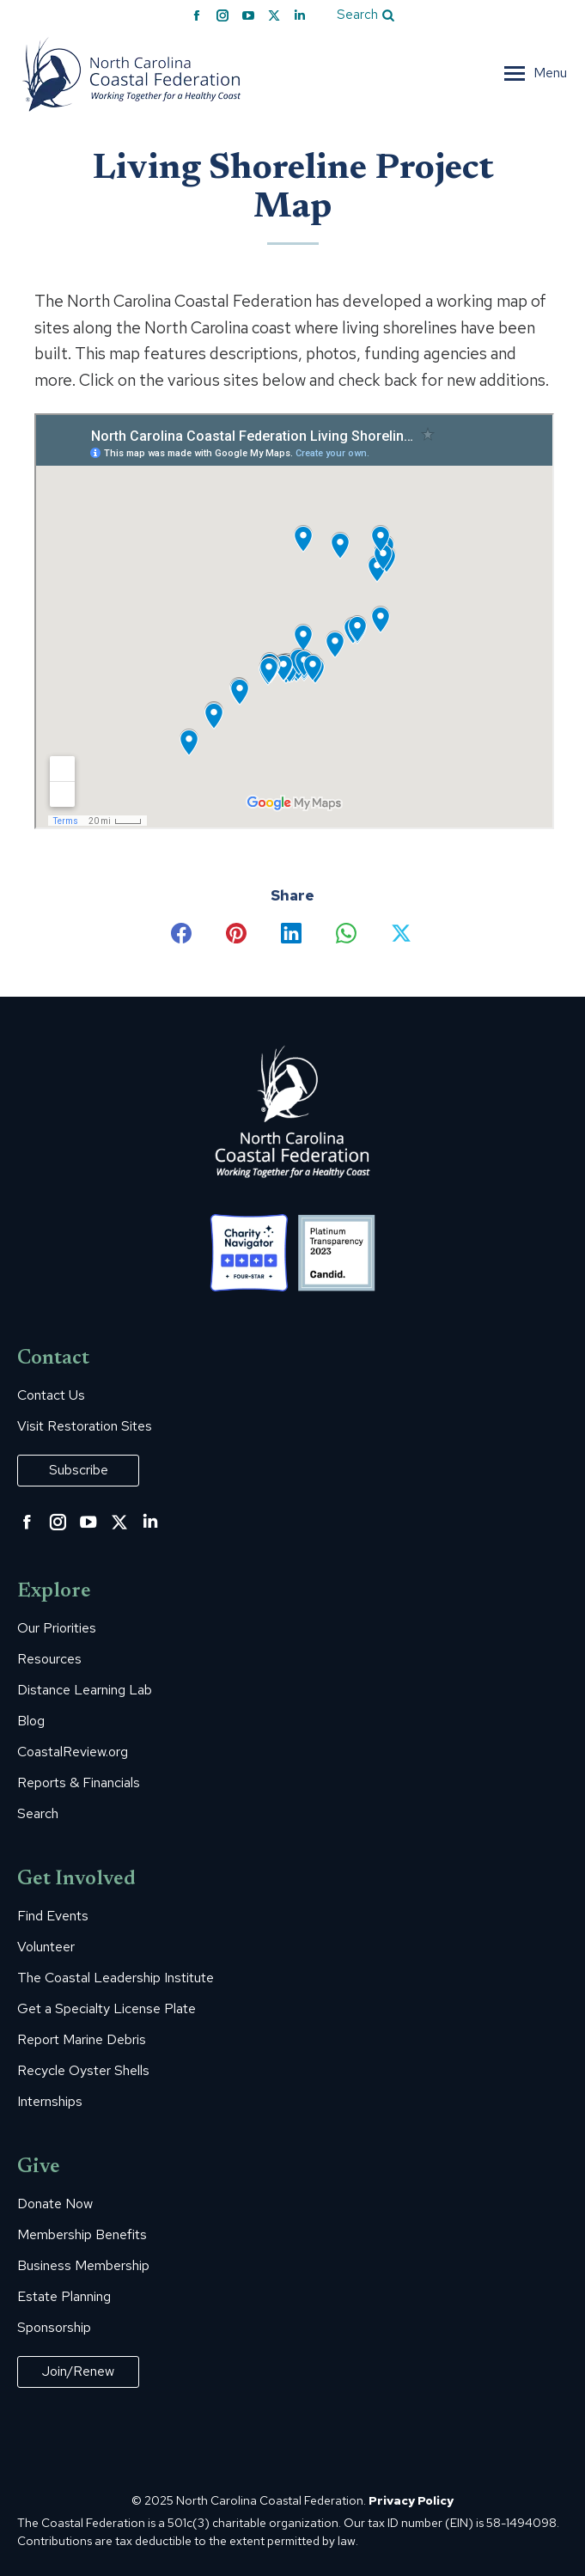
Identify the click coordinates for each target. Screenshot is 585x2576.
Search (37, 1813)
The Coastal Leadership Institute (115, 1978)
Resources (49, 1659)
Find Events (52, 1916)
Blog (31, 1721)
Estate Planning (64, 2296)
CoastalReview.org (72, 1752)
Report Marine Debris (81, 2039)
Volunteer (46, 1947)
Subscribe (78, 1470)
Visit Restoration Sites (84, 1426)
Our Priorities (56, 1628)
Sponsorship (54, 2327)
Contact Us (51, 1395)
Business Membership (83, 2265)
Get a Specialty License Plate (106, 2008)
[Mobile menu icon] (535, 73)
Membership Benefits (82, 2234)
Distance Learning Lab (84, 1690)
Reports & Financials (78, 1783)
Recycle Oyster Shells (83, 2070)
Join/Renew (78, 2371)
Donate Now (55, 2204)
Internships (49, 2101)
